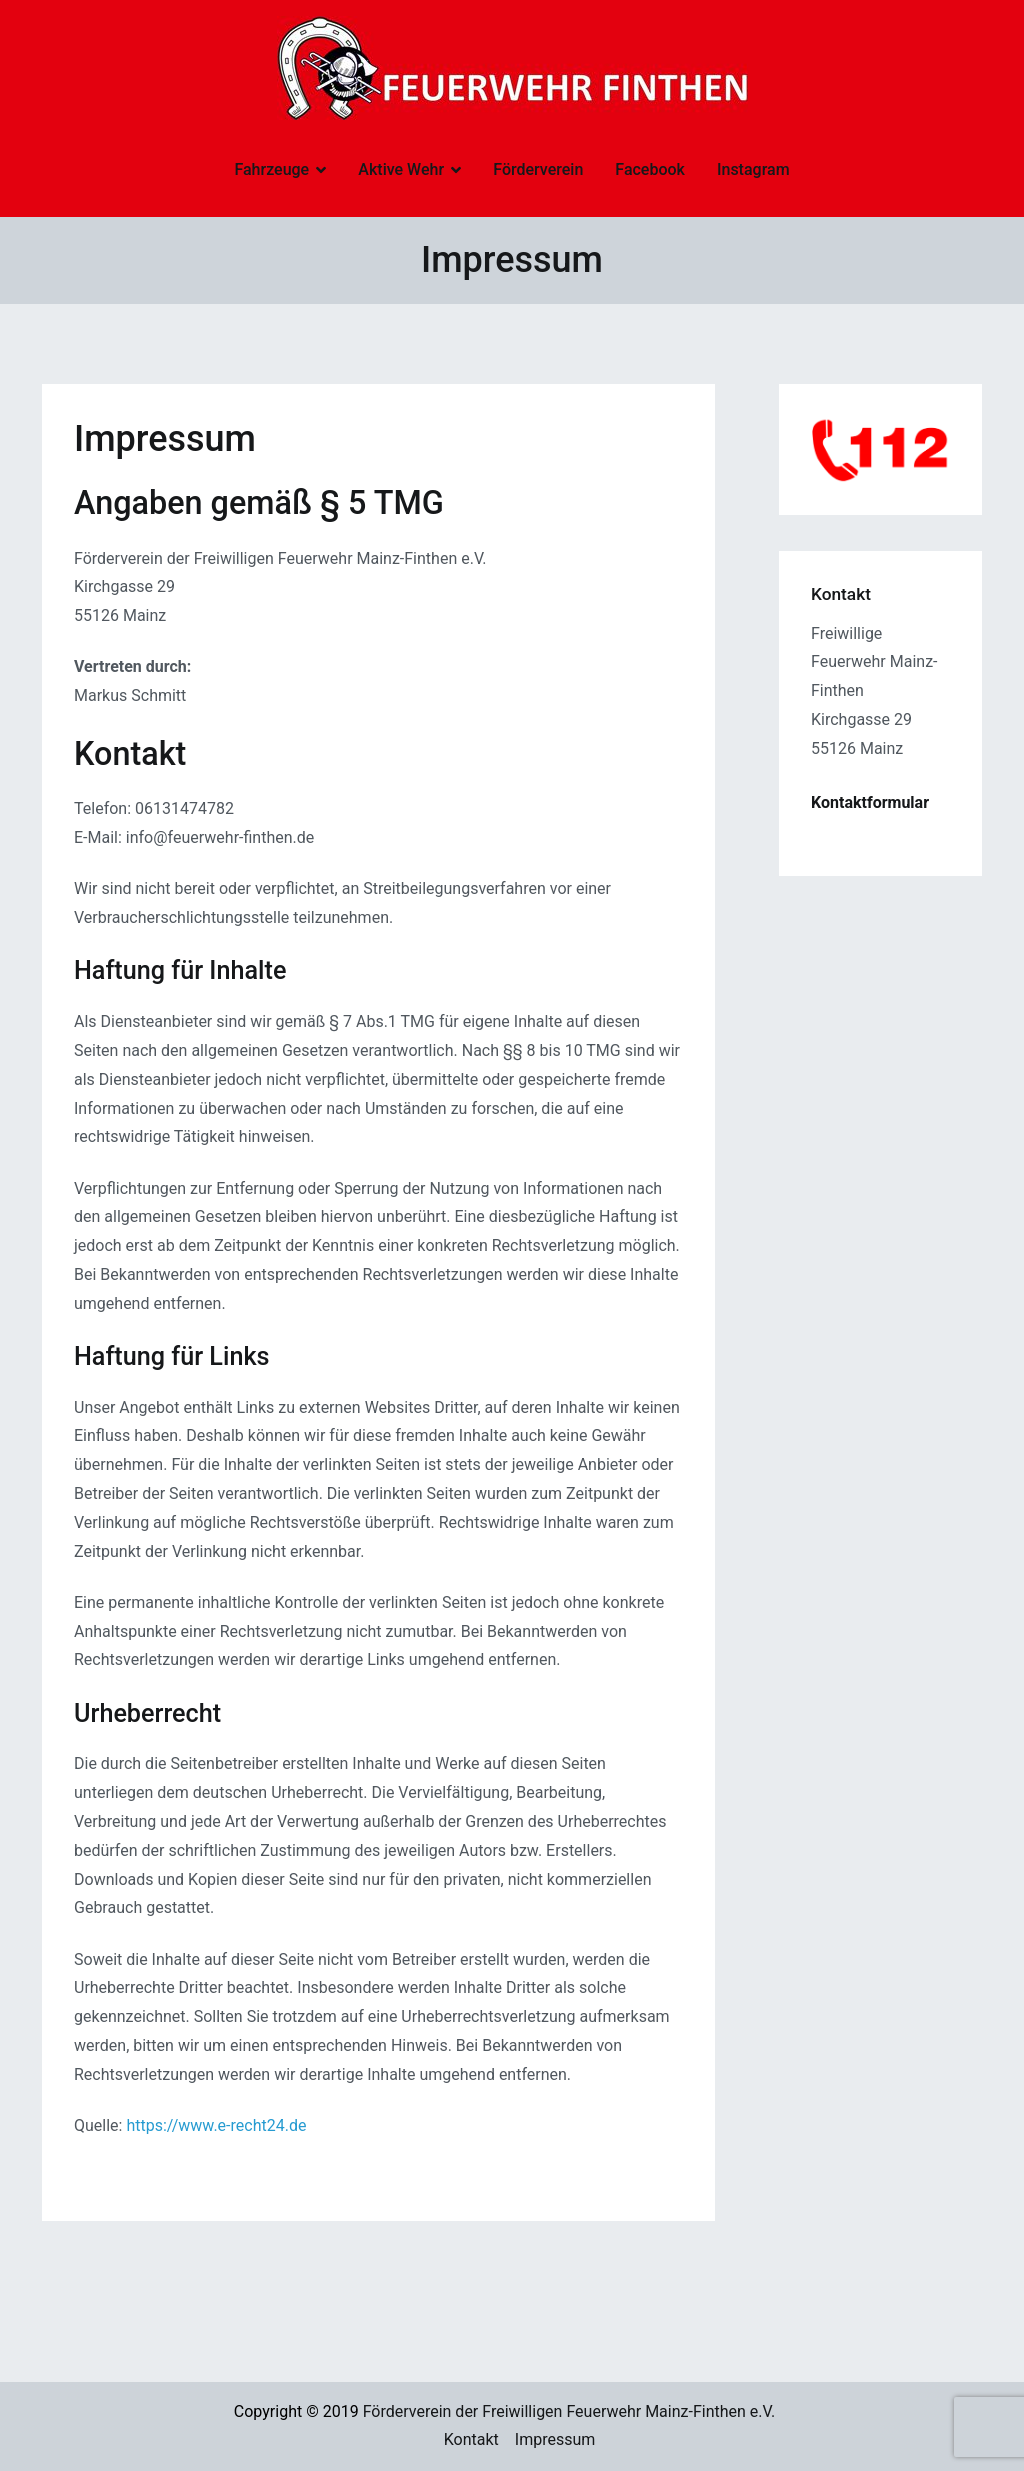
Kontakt (471, 2439)
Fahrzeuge (271, 169)
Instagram (753, 169)
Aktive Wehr (401, 169)
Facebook (650, 169)
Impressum (555, 2439)
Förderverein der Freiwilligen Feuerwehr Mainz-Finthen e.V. (569, 2411)
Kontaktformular (870, 802)
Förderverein (538, 169)
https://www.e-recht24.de (216, 2125)
